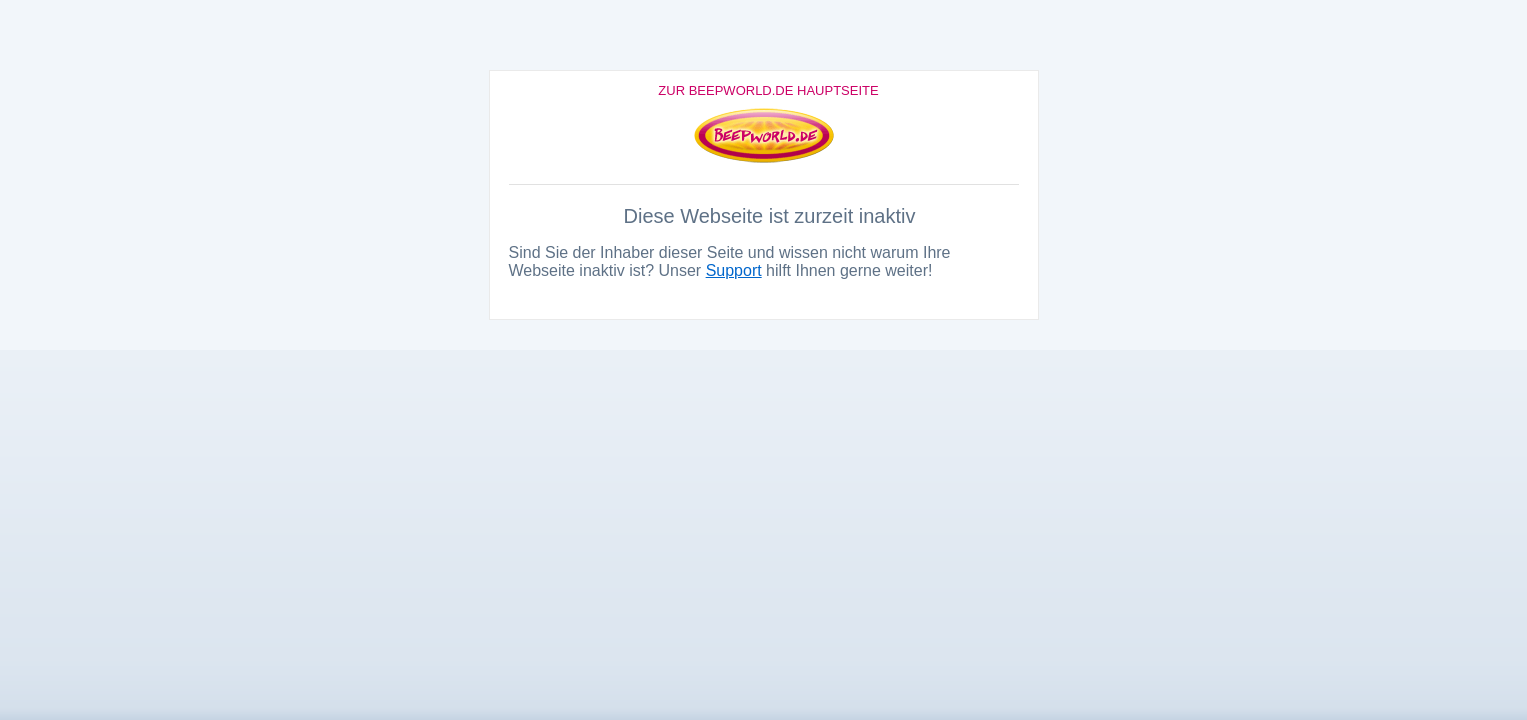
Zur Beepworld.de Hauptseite (768, 90)
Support (734, 270)
